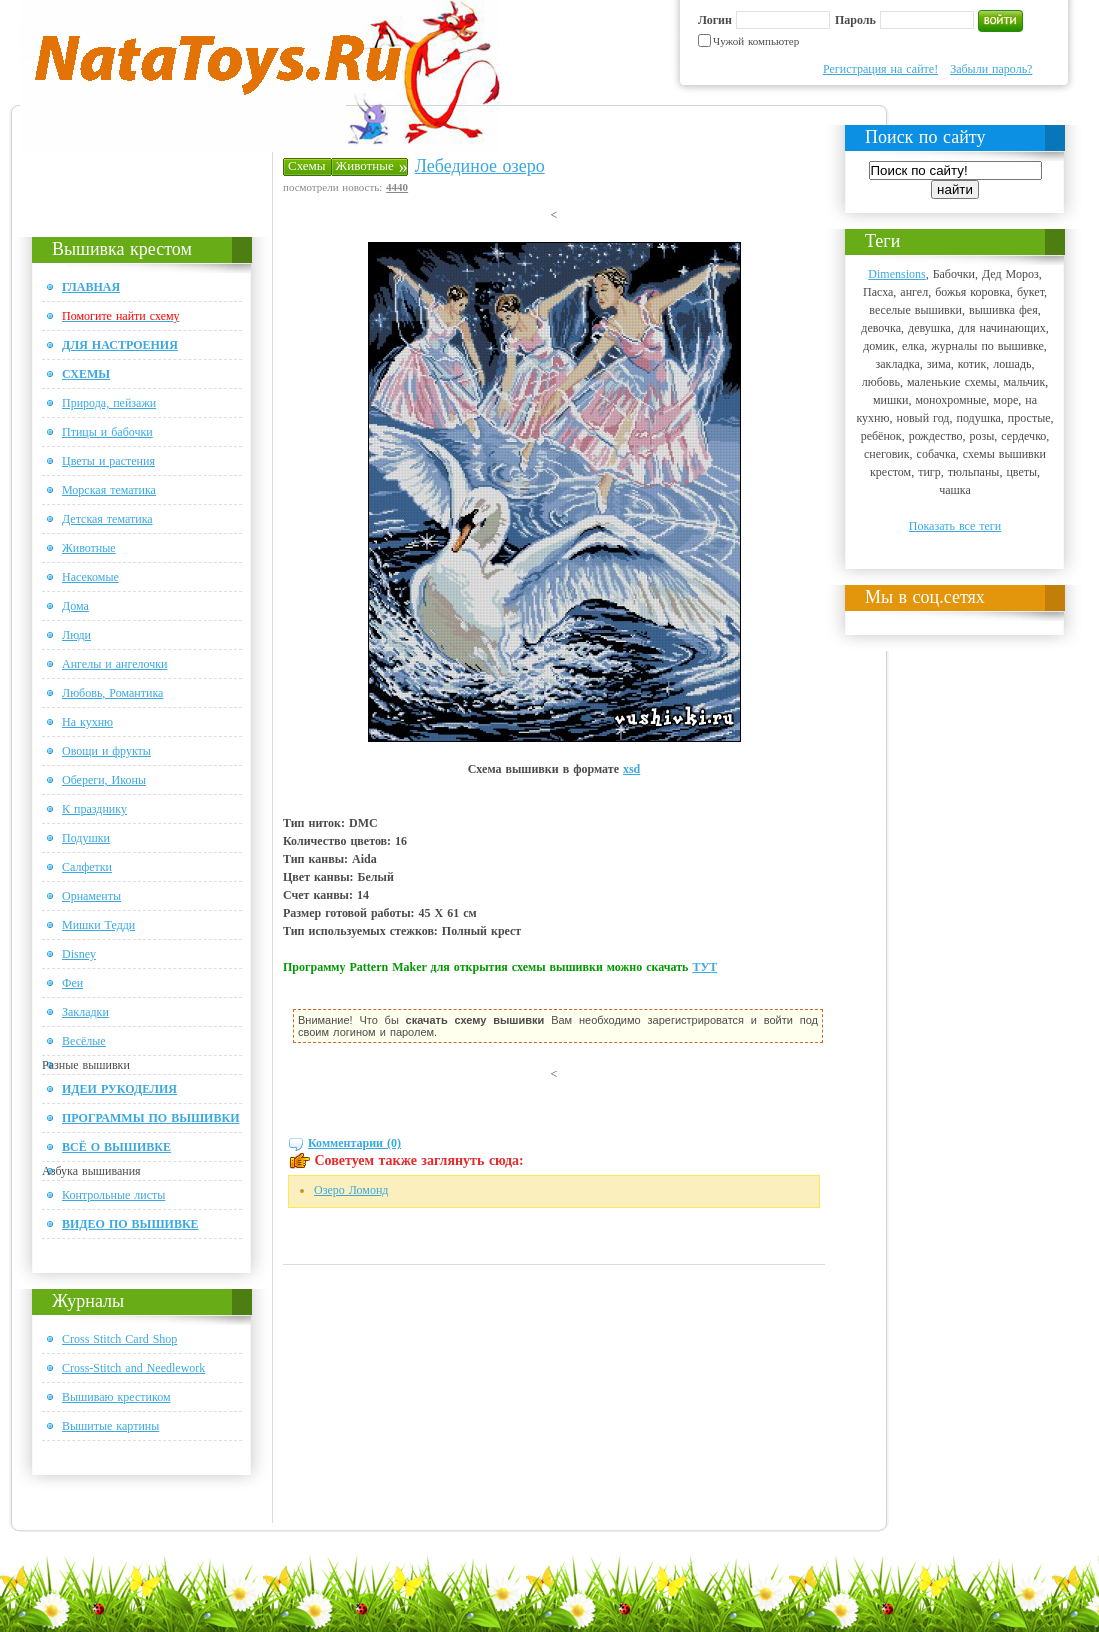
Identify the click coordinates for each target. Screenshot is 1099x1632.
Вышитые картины (110, 1426)
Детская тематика (107, 519)
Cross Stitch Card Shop (119, 1339)
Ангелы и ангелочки (114, 664)
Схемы (307, 165)
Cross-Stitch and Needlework (133, 1368)
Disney (79, 954)
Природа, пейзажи (109, 403)
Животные (89, 548)
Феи (72, 983)
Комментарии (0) (354, 1143)
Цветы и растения (108, 461)
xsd (631, 769)
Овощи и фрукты (106, 751)
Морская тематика (109, 490)
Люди (76, 635)
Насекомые (90, 577)
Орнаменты (91, 896)
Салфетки (87, 867)
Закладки (85, 1012)
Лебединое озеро (480, 166)
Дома (75, 606)
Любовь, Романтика (112, 693)
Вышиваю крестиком (116, 1397)
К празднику (94, 809)
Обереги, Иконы (104, 780)
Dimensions (896, 274)
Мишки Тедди (98, 925)
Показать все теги (955, 526)
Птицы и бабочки (107, 432)
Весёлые (84, 1041)
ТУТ (704, 967)
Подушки (86, 838)
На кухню (87, 722)
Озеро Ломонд (351, 1190)
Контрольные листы (113, 1195)
